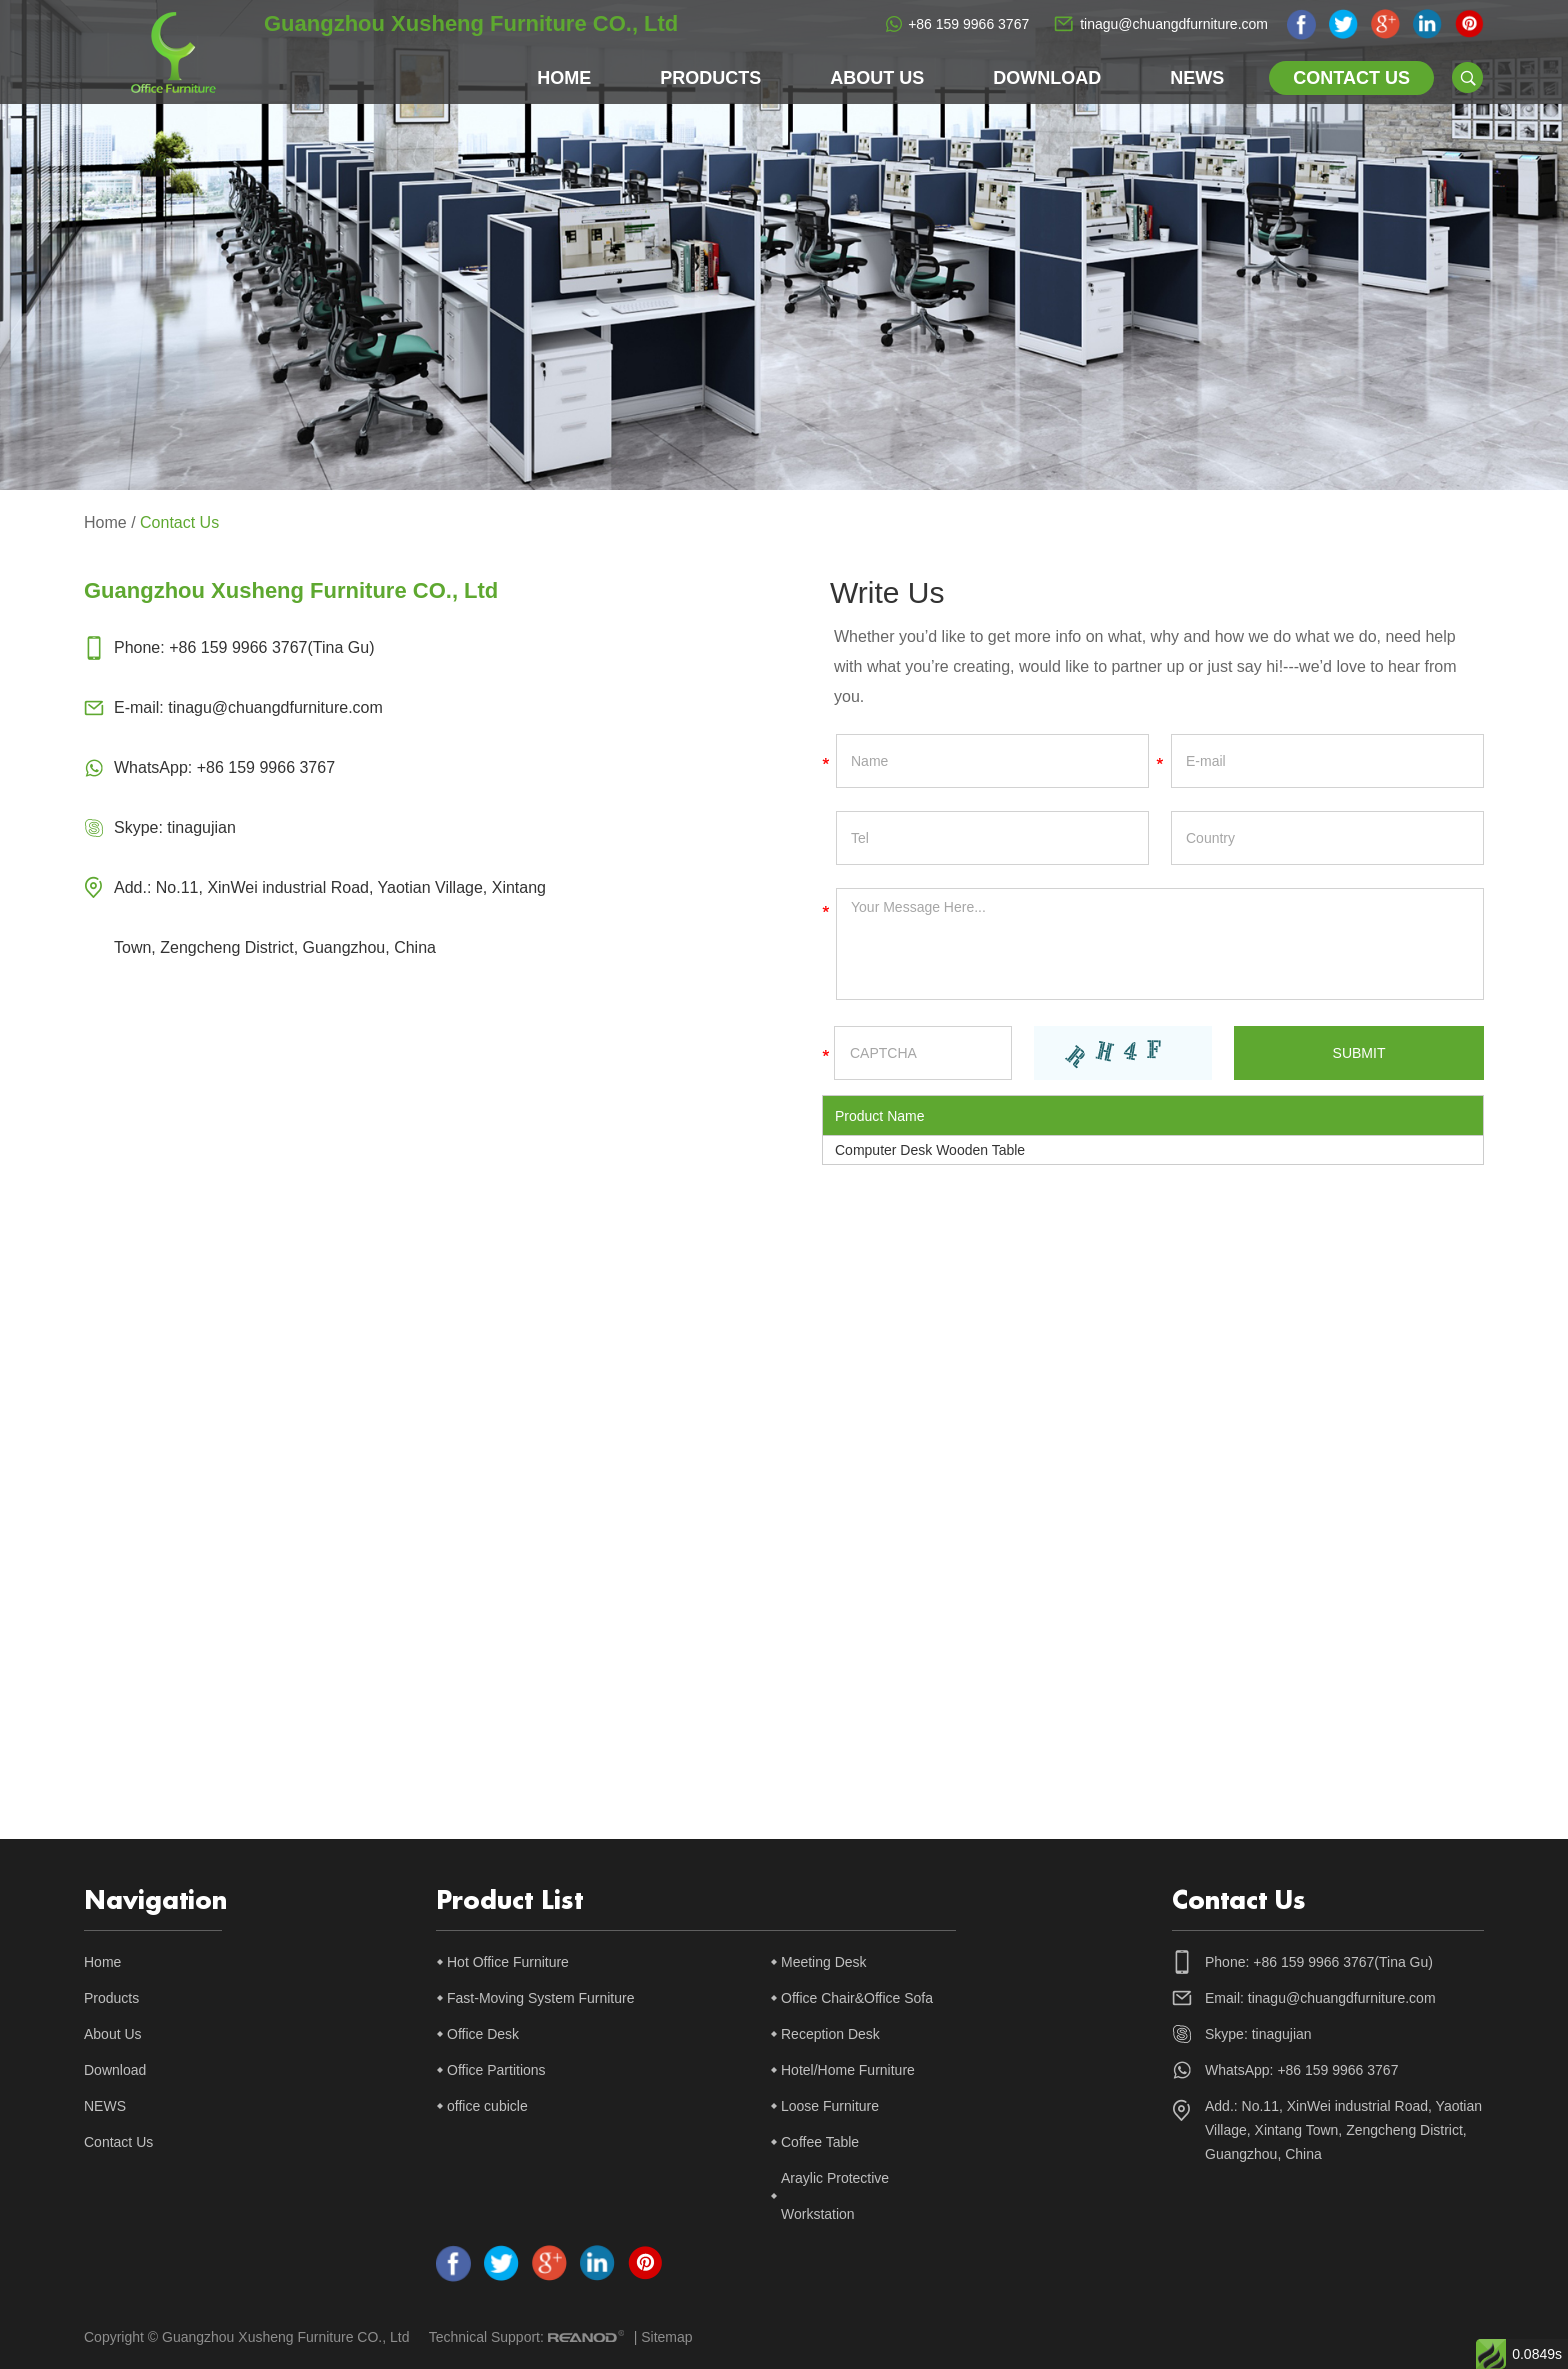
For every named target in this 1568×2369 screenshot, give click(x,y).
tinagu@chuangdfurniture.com (1174, 24)
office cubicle (487, 2106)
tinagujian (201, 827)
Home (564, 78)
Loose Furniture (830, 2106)
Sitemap (666, 2337)
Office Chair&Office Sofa (857, 1998)
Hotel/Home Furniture (848, 2070)
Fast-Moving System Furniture (541, 1998)
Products (710, 78)
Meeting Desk (824, 1962)
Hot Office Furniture (508, 1962)
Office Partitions (496, 2070)
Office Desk (483, 2034)
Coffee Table (820, 2142)
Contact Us (1351, 78)
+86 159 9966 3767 (968, 24)
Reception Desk (830, 2034)
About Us (877, 78)
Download (1047, 78)
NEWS (1197, 78)
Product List (509, 1901)
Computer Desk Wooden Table (930, 1150)
